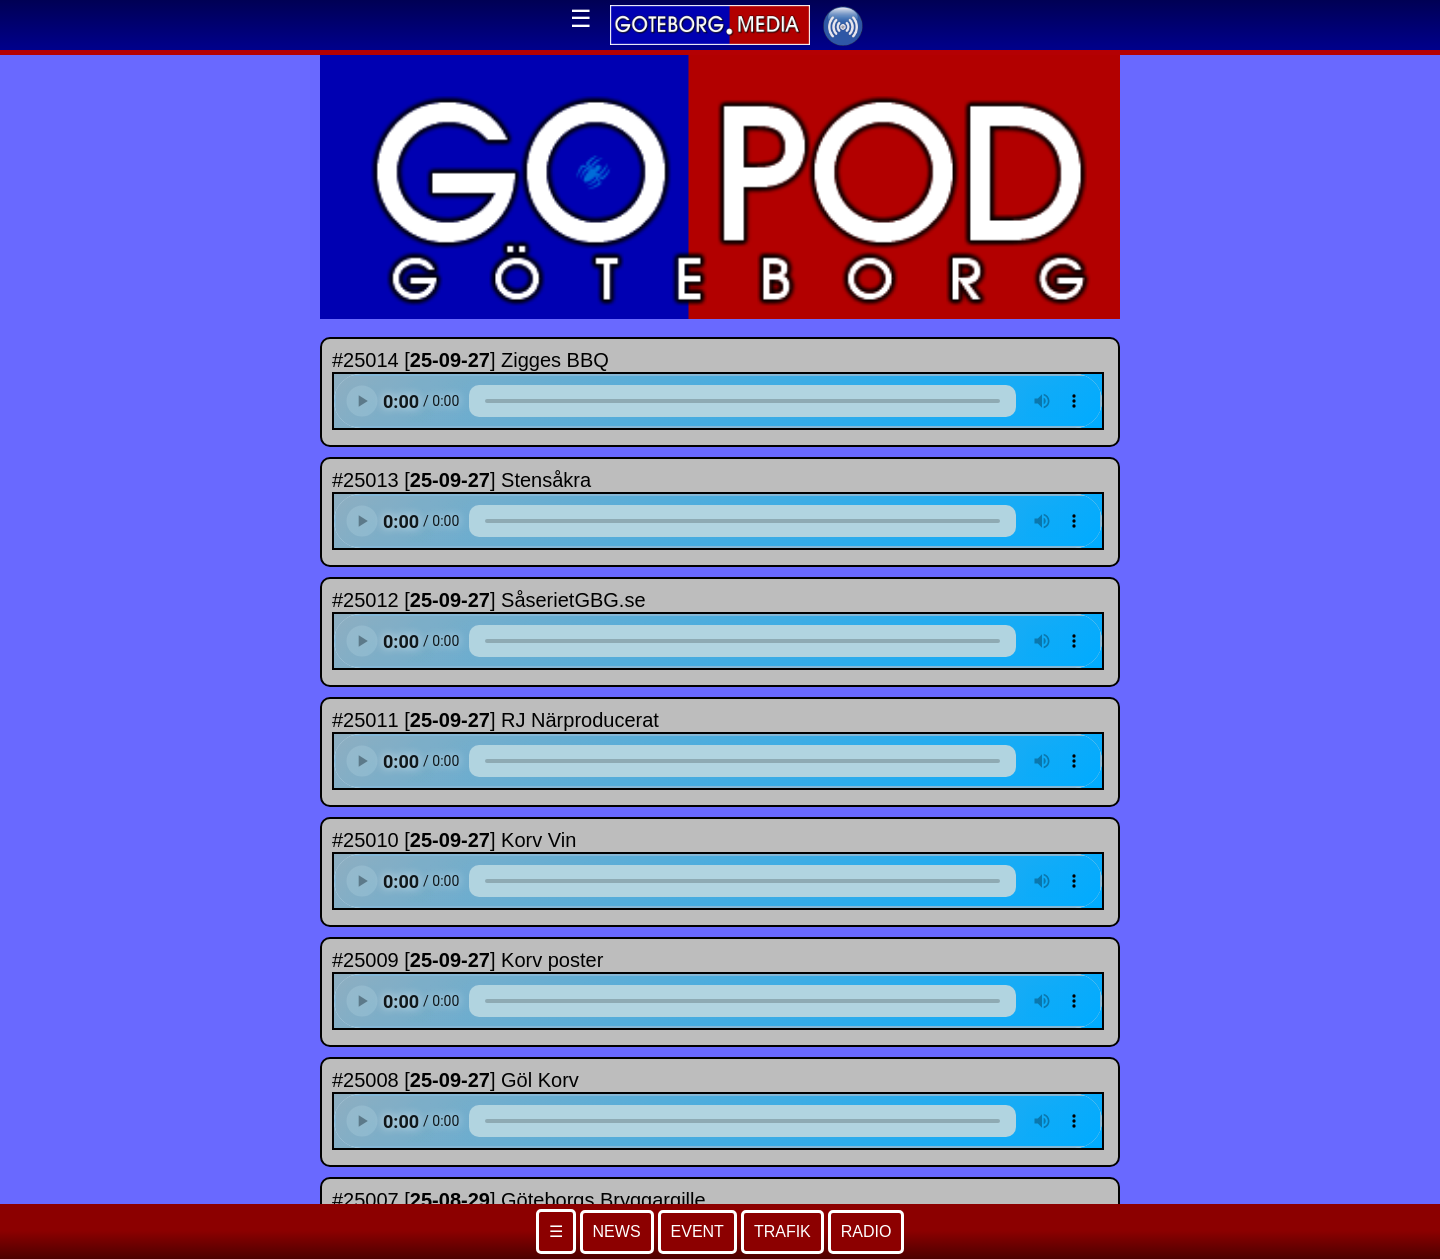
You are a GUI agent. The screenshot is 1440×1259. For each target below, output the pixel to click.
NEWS (617, 1231)
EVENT (697, 1231)
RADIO (866, 1231)
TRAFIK (782, 1231)
